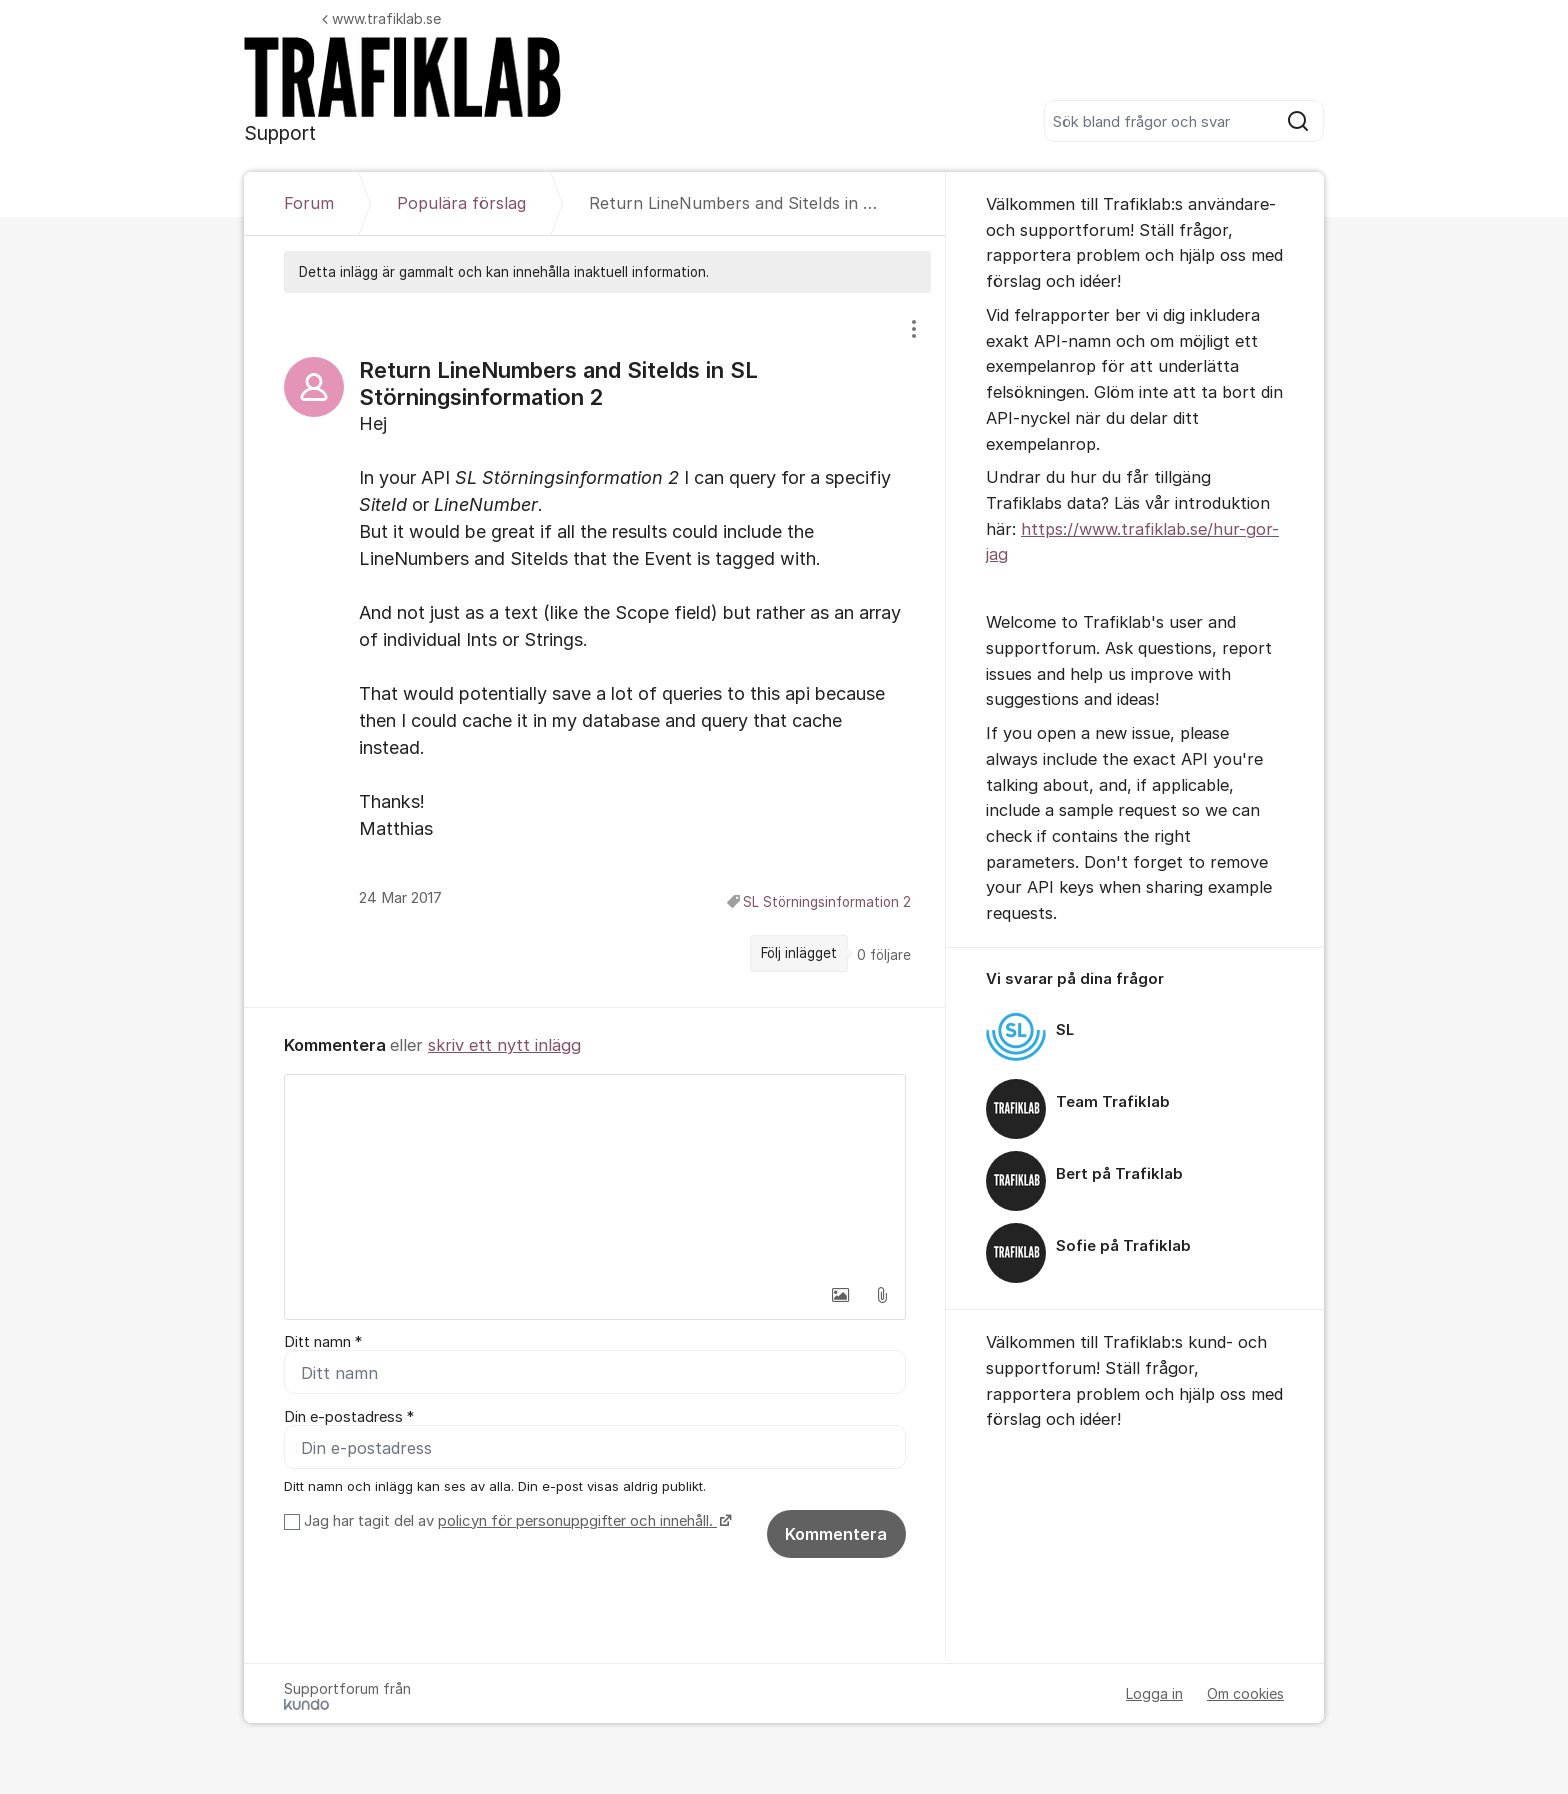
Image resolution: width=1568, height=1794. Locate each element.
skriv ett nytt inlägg (504, 1045)
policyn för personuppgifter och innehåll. (577, 1522)
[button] (840, 1295)
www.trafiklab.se (381, 18)
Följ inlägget (799, 953)
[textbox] (595, 1175)
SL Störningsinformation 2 (827, 902)
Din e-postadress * (349, 1418)
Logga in (1154, 1694)
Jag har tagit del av (515, 1522)
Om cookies (1245, 1694)
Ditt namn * (323, 1342)
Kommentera (836, 1535)
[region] (595, 650)
